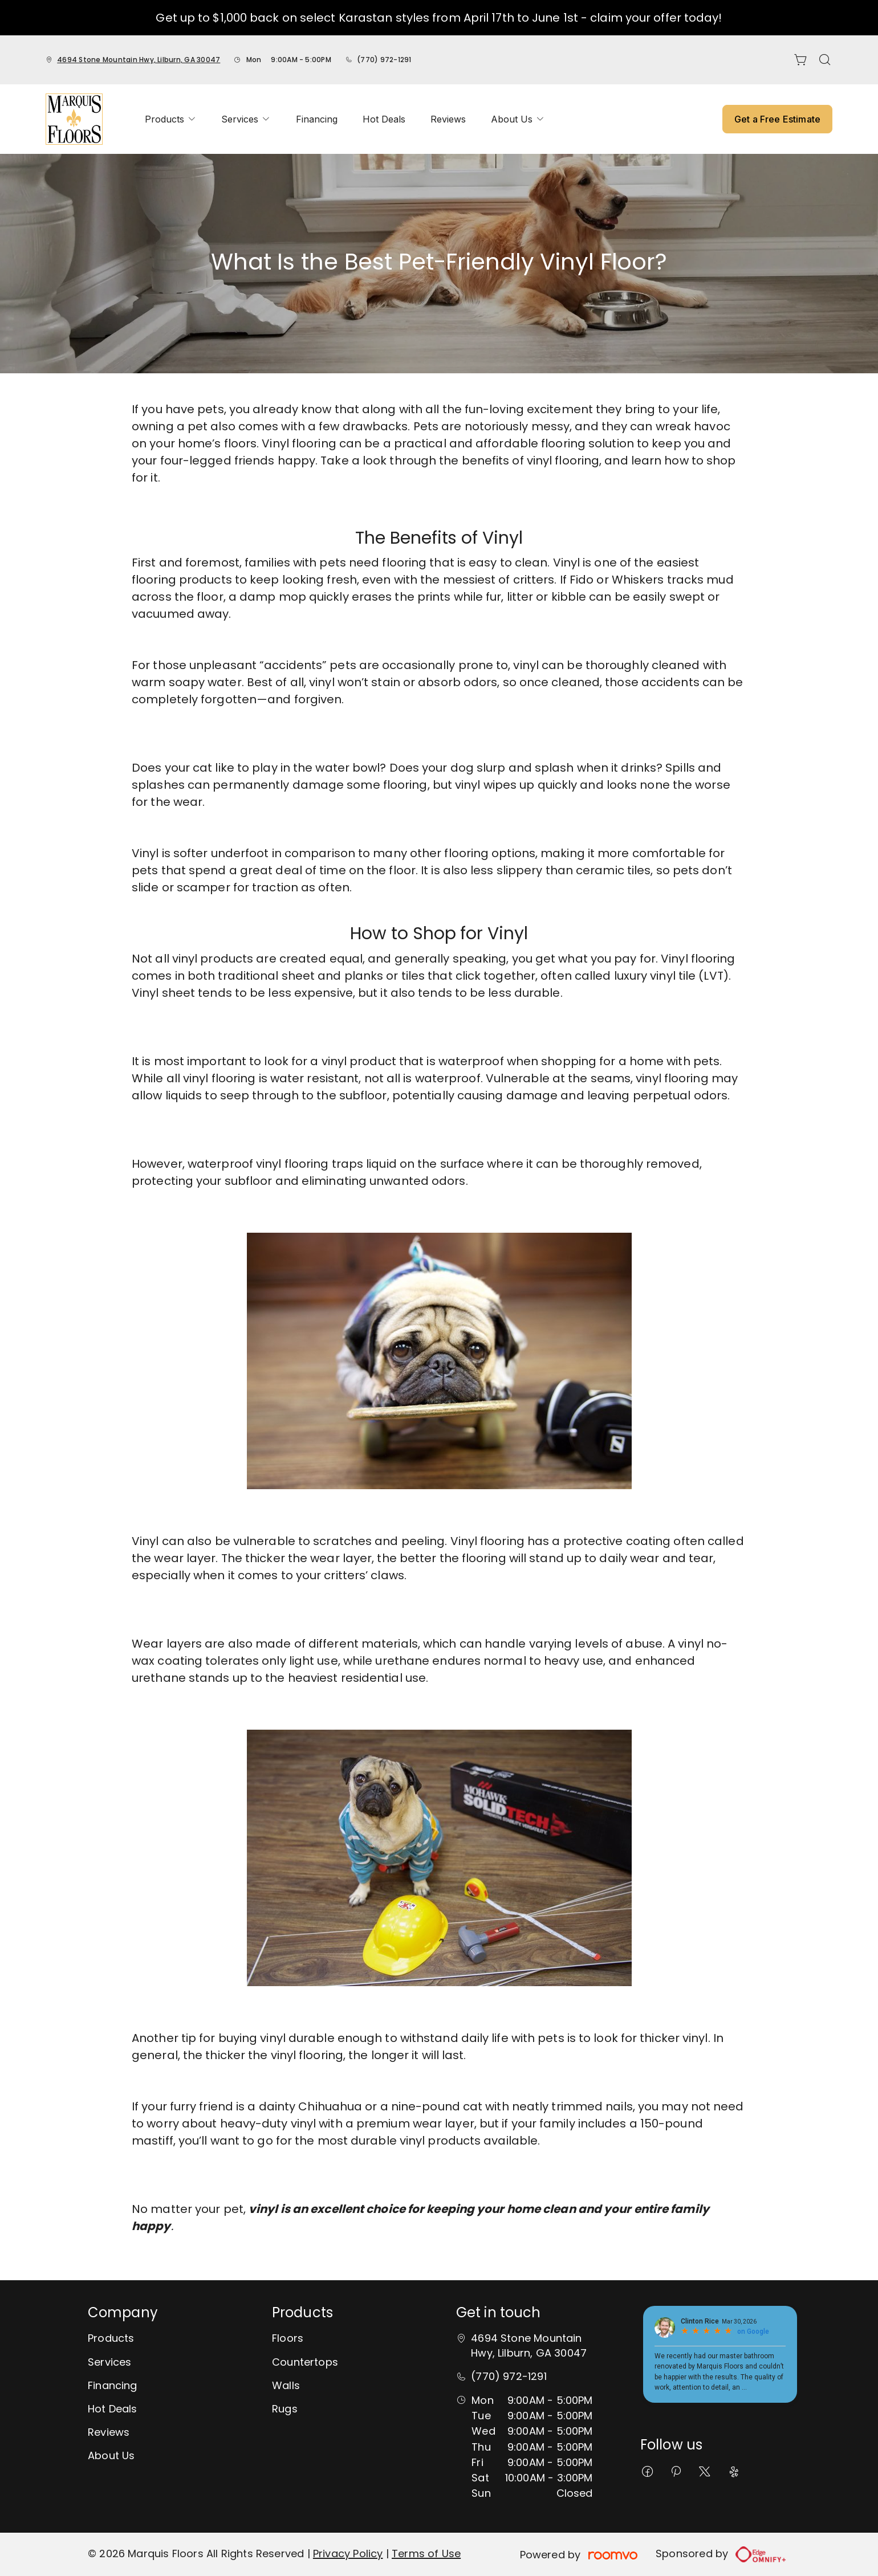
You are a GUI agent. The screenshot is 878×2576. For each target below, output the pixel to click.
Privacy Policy (348, 2553)
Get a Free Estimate (777, 119)
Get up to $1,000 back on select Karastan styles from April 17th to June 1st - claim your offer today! (439, 18)
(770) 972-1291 (384, 59)
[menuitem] (170, 119)
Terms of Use (426, 2553)
